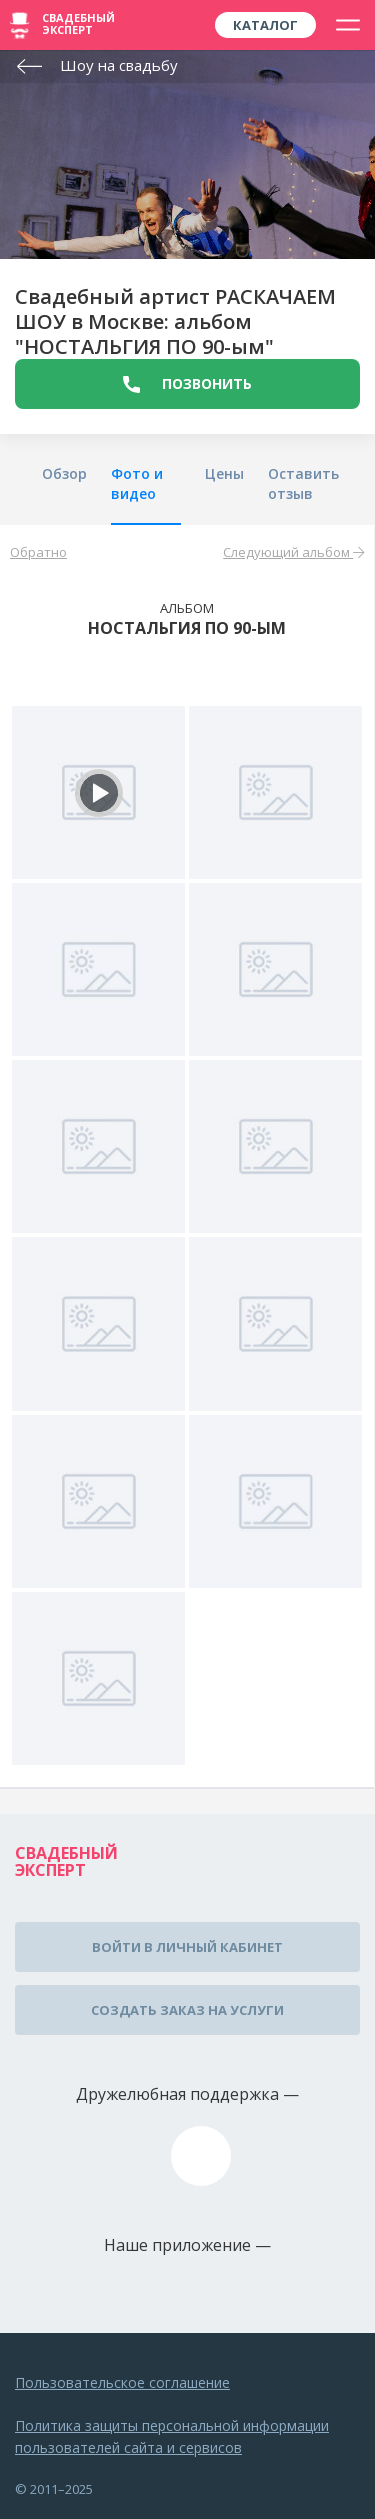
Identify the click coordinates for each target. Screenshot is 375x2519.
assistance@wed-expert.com (201, 2156)
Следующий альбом (293, 552)
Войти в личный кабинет (187, 1947)
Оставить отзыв (303, 483)
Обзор (64, 473)
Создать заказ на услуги (187, 2010)
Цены (224, 473)
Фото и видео (137, 483)
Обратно (38, 552)
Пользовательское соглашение (122, 2382)
